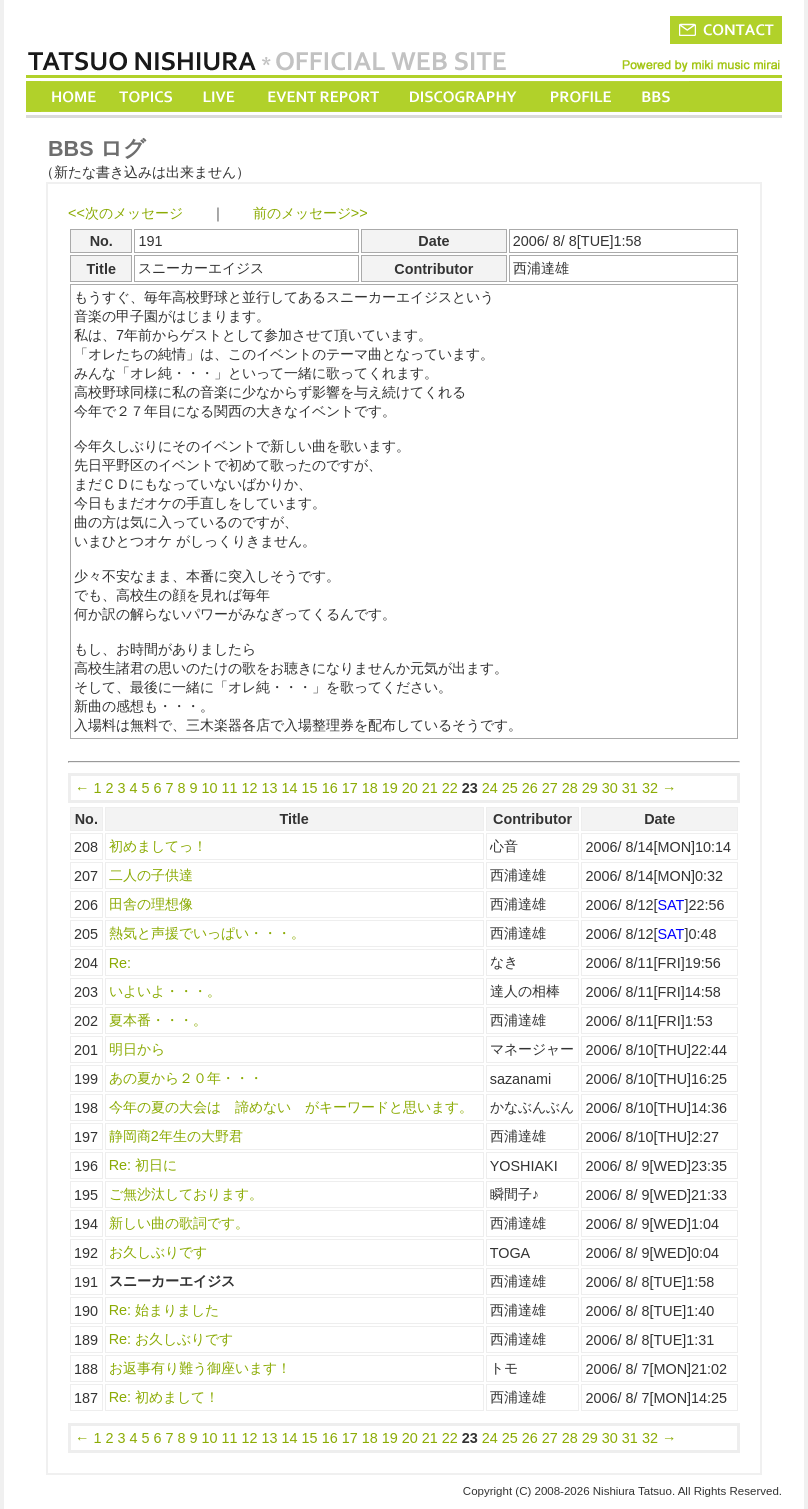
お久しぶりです (158, 1252)
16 (330, 788)
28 (570, 788)
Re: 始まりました (164, 1310)
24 (490, 788)
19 (390, 788)
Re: (120, 963)
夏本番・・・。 (158, 1020)
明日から (137, 1049)
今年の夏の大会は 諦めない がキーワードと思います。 (291, 1107)
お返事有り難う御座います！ (200, 1368)
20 (410, 788)
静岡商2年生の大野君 (176, 1136)
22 (450, 788)
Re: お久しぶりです (171, 1339)
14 (290, 788)
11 (230, 788)
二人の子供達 (151, 875)
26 (530, 788)
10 (210, 788)
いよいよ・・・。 (165, 991)
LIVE (220, 96)
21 (430, 788)
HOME (74, 96)
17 (350, 788)
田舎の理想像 (151, 904)
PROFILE (579, 96)
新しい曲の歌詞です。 (179, 1223)
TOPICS (147, 96)
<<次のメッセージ (125, 213)
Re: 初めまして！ (164, 1397)
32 (650, 788)
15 (310, 788)
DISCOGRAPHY (462, 96)
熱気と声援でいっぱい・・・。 (207, 933)
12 (250, 788)
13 (270, 788)
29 (590, 788)
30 (610, 788)
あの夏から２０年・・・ (186, 1078)
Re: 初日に (143, 1165)
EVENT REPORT (322, 96)
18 (370, 788)
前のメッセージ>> (310, 213)
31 (630, 788)
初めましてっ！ (158, 846)
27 (550, 788)
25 (510, 788)
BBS (657, 96)
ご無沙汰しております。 (186, 1194)
